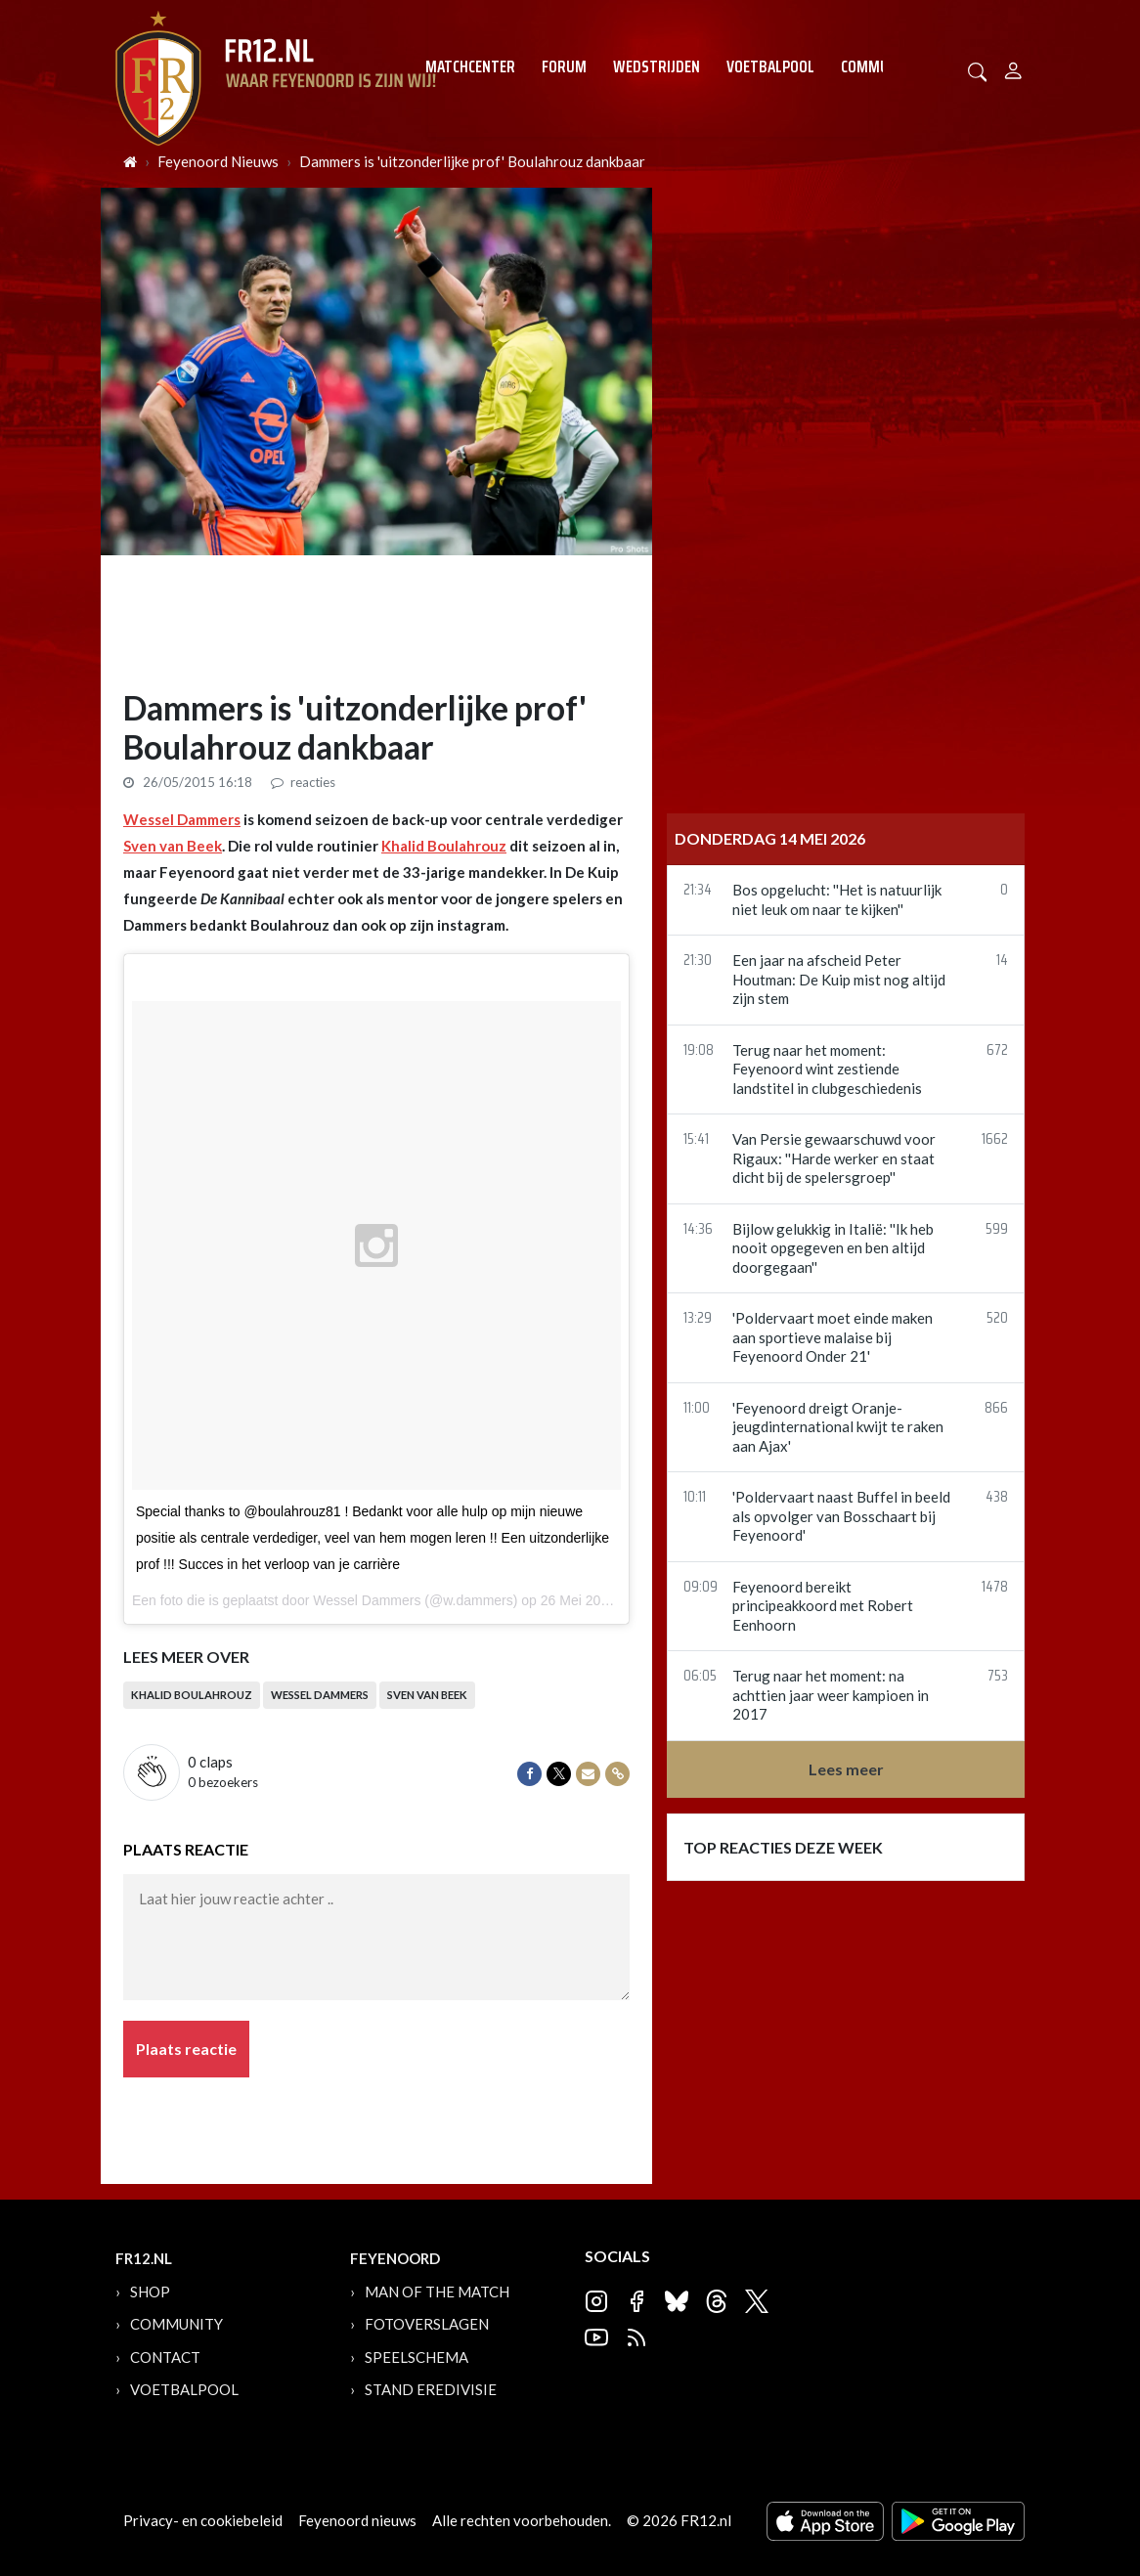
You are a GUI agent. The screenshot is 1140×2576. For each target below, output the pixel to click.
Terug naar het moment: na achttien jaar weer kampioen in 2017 (830, 1695)
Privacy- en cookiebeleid (203, 2520)
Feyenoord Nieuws (218, 161)
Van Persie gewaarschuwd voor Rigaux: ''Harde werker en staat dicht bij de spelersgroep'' (834, 1158)
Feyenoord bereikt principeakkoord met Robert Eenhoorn (822, 1606)
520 (997, 1319)
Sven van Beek (172, 845)
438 (997, 1498)
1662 (995, 1140)
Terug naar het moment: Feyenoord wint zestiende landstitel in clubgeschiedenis (827, 1069)
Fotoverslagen (427, 2324)
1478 (995, 1588)
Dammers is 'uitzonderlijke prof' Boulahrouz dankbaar (472, 161)
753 (997, 1677)
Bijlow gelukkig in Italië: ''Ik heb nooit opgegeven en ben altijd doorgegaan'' (833, 1248)
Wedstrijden (656, 66)
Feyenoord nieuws (357, 2520)
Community (879, 66)
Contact (165, 2357)
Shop (150, 2291)
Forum (564, 66)
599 (997, 1230)
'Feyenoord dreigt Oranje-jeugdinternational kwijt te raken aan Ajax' (837, 1427)
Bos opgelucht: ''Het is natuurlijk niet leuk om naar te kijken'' (837, 899)
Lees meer (846, 1769)
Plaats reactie (186, 2048)
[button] (977, 70)
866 (996, 1409)
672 (997, 1051)
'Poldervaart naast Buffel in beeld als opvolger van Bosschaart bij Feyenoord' (841, 1516)
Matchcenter (470, 66)
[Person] (1013, 68)
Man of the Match (437, 2291)
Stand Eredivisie (431, 2389)
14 (1002, 961)
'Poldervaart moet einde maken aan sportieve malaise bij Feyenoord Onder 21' (832, 1337)
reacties (303, 782)
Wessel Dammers (182, 819)
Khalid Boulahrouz (443, 845)
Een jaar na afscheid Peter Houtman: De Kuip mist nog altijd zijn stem (838, 979)
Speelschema (416, 2357)
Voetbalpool (770, 66)
